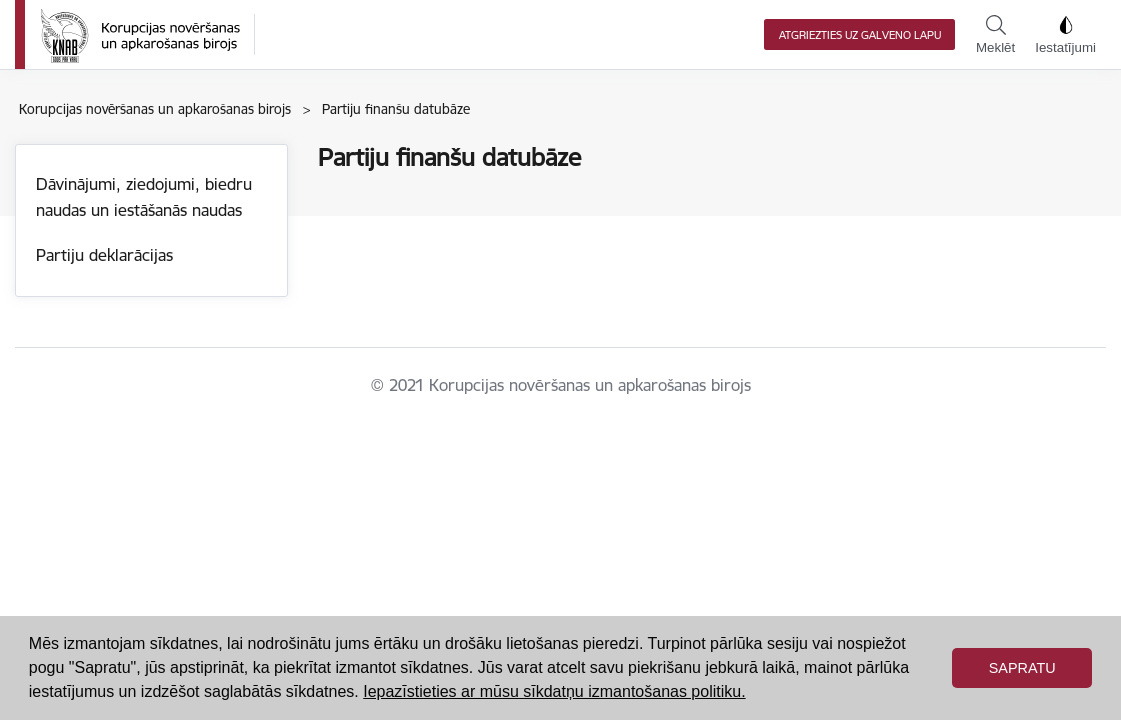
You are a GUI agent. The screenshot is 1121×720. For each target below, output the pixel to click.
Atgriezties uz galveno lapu (860, 35)
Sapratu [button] (1022, 668)
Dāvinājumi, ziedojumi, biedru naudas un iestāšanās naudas (144, 197)
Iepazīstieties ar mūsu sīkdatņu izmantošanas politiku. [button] (554, 691)
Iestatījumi (1065, 35)
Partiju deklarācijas (104, 255)
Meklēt (995, 35)
